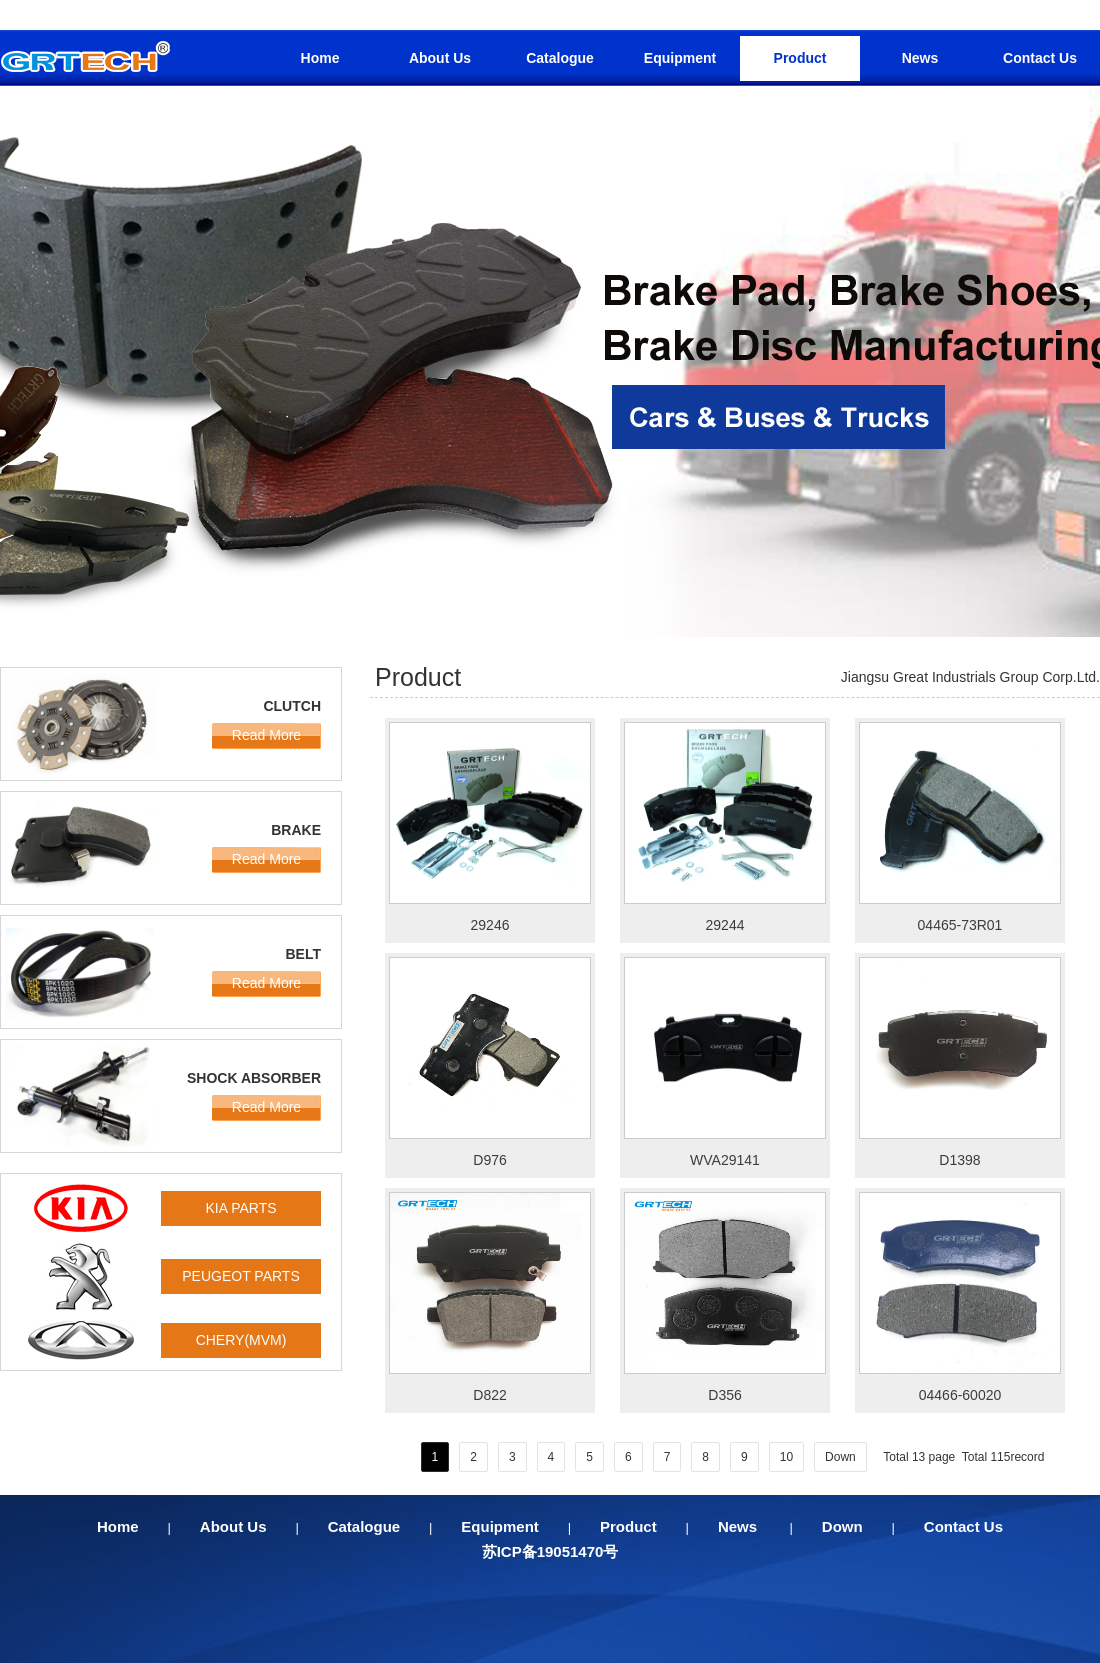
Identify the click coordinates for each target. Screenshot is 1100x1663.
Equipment (680, 58)
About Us (440, 58)
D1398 (959, 1160)
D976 (489, 1160)
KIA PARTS (240, 1208)
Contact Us (1040, 58)
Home (320, 58)
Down (840, 1457)
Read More (266, 735)
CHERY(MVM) (241, 1340)
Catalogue (560, 58)
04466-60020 (960, 1395)
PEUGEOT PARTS (240, 1276)
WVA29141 (725, 1160)
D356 (724, 1395)
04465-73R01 (960, 925)
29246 (490, 925)
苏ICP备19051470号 (550, 1551)
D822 (489, 1395)
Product (800, 58)
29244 (725, 925)
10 (786, 1457)
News (920, 58)
